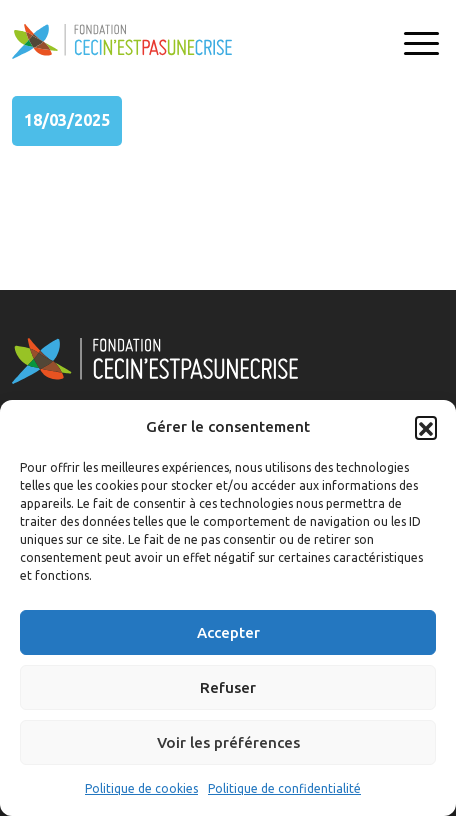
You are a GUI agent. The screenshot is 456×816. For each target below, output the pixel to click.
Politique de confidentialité (284, 788)
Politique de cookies (141, 788)
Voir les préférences (228, 742)
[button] (426, 427)
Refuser (228, 687)
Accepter (228, 632)
